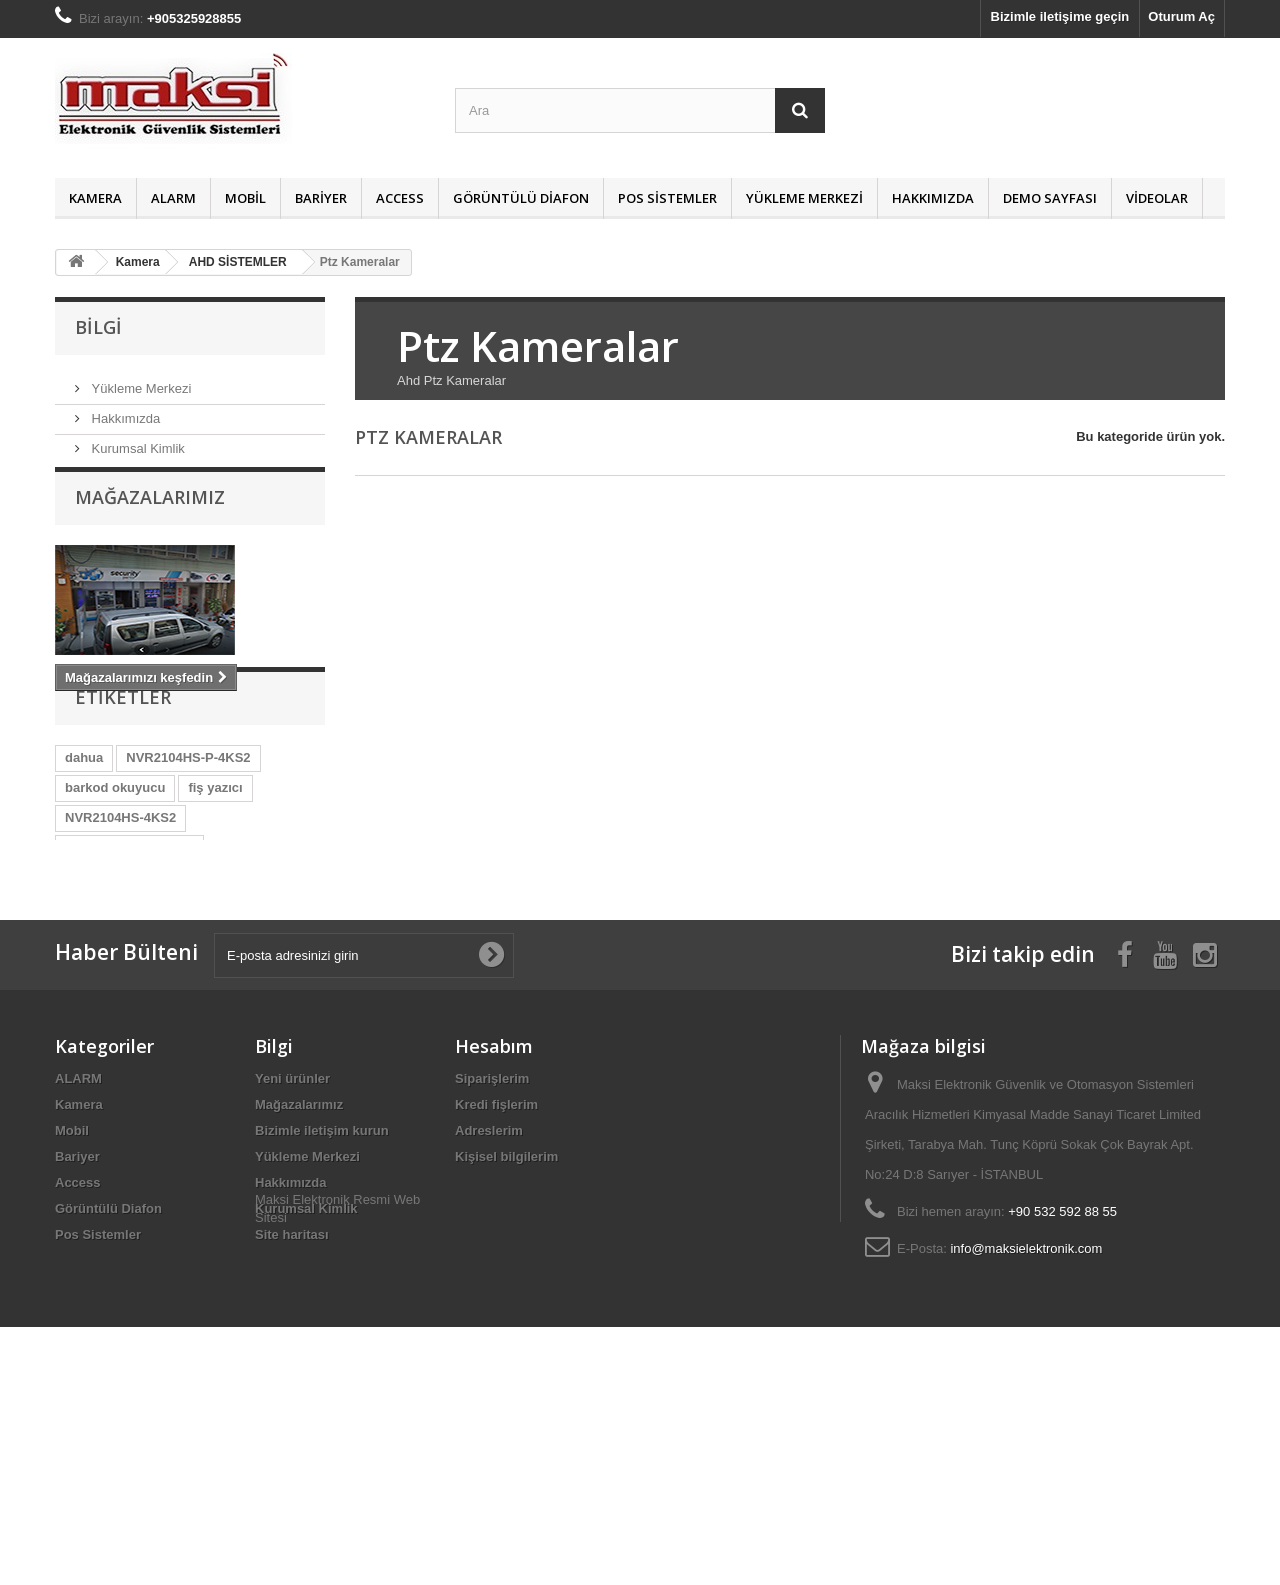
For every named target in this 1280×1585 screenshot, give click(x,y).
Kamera (95, 198)
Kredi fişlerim (496, 1292)
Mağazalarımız (150, 516)
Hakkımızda (933, 198)
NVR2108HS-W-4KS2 (129, 950)
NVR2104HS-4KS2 (120, 890)
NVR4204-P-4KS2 (118, 980)
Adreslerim (489, 1318)
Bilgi (98, 327)
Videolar (1157, 198)
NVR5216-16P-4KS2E (129, 920)
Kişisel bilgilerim (506, 1344)
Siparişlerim (492, 1266)
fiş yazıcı (215, 860)
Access (400, 198)
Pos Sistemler (667, 198)
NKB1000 (222, 980)
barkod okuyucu (115, 860)
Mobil (245, 198)
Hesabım (494, 1234)
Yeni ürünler (292, 1266)
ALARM (173, 198)
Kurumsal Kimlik (136, 440)
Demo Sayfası (1050, 198)
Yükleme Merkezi (804, 198)
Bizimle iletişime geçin (1060, 16)
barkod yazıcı (106, 1010)
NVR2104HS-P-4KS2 (188, 830)
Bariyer (321, 198)
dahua (84, 830)
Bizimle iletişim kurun (322, 1318)
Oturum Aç (1181, 16)
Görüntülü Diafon (521, 198)
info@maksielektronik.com (1026, 1436)
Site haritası (292, 1422)
